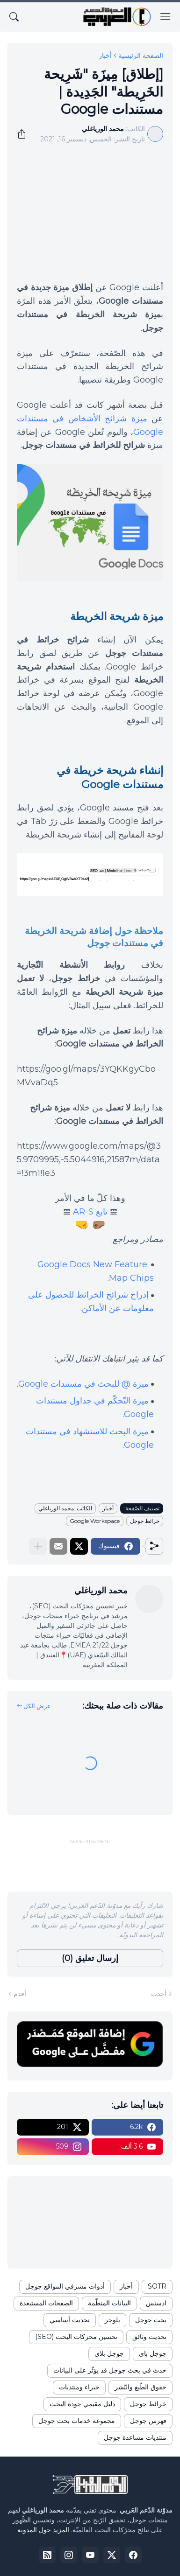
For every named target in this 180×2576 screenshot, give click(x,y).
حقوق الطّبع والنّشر (140, 2387)
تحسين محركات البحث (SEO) (76, 2336)
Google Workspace (95, 1520)
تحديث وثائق (149, 2336)
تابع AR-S (90, 1212)
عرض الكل (37, 1706)
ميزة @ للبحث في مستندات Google (83, 1384)
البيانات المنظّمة (109, 2303)
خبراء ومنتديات (79, 2387)
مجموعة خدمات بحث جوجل (76, 2420)
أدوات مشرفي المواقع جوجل (65, 2286)
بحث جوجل (150, 2320)
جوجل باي (152, 2353)
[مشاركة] (25, 134)
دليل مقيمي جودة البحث (82, 2404)
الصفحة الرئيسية (140, 55)
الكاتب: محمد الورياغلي (65, 1508)
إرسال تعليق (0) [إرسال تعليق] (90, 1958)
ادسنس (156, 2303)
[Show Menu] (165, 17)
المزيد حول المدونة (43, 2530)
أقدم (20, 1994)
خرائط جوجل (144, 1520)
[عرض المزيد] (38, 1546)
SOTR (157, 2286)
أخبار (105, 55)
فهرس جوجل (148, 2420)
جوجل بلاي (109, 2353)
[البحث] (14, 17)
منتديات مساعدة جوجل (135, 2437)
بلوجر (112, 2320)
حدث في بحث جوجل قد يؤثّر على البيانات (109, 2370)
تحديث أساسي (70, 2320)
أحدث (158, 1994)
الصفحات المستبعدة (46, 2303)
